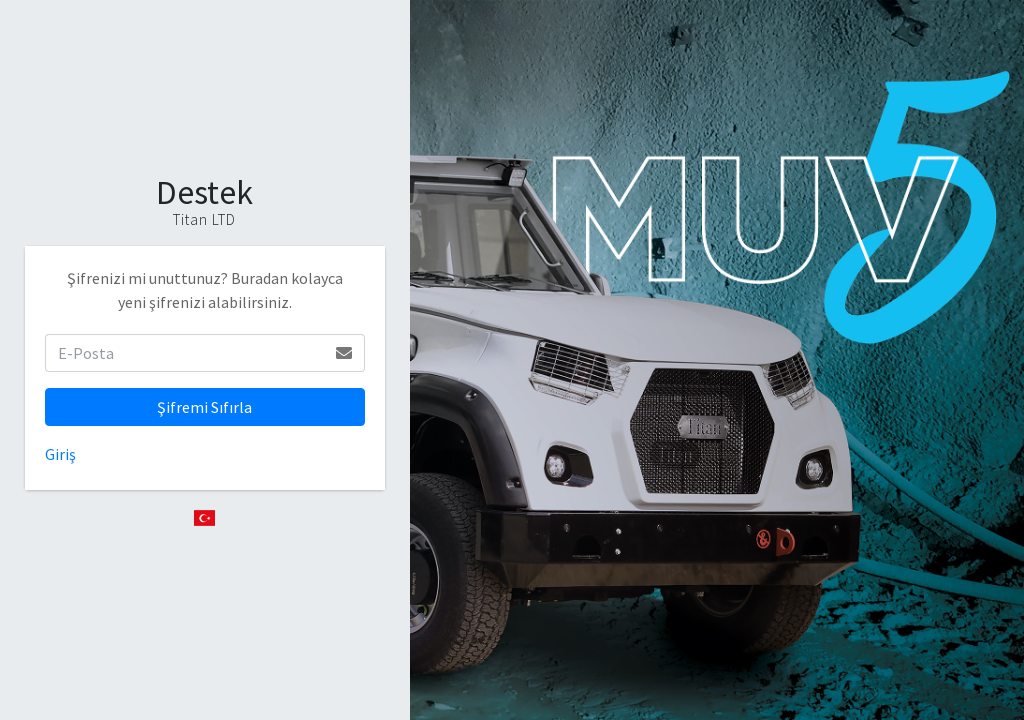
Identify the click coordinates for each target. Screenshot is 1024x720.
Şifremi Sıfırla (204, 407)
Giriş (60, 454)
